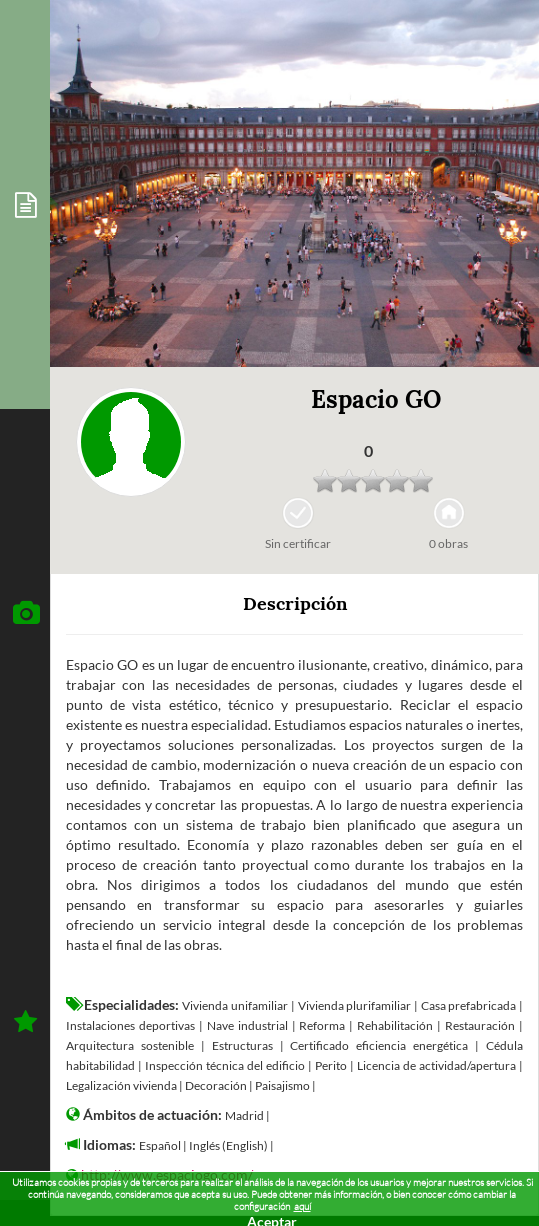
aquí (302, 1206)
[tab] (25, 204)
